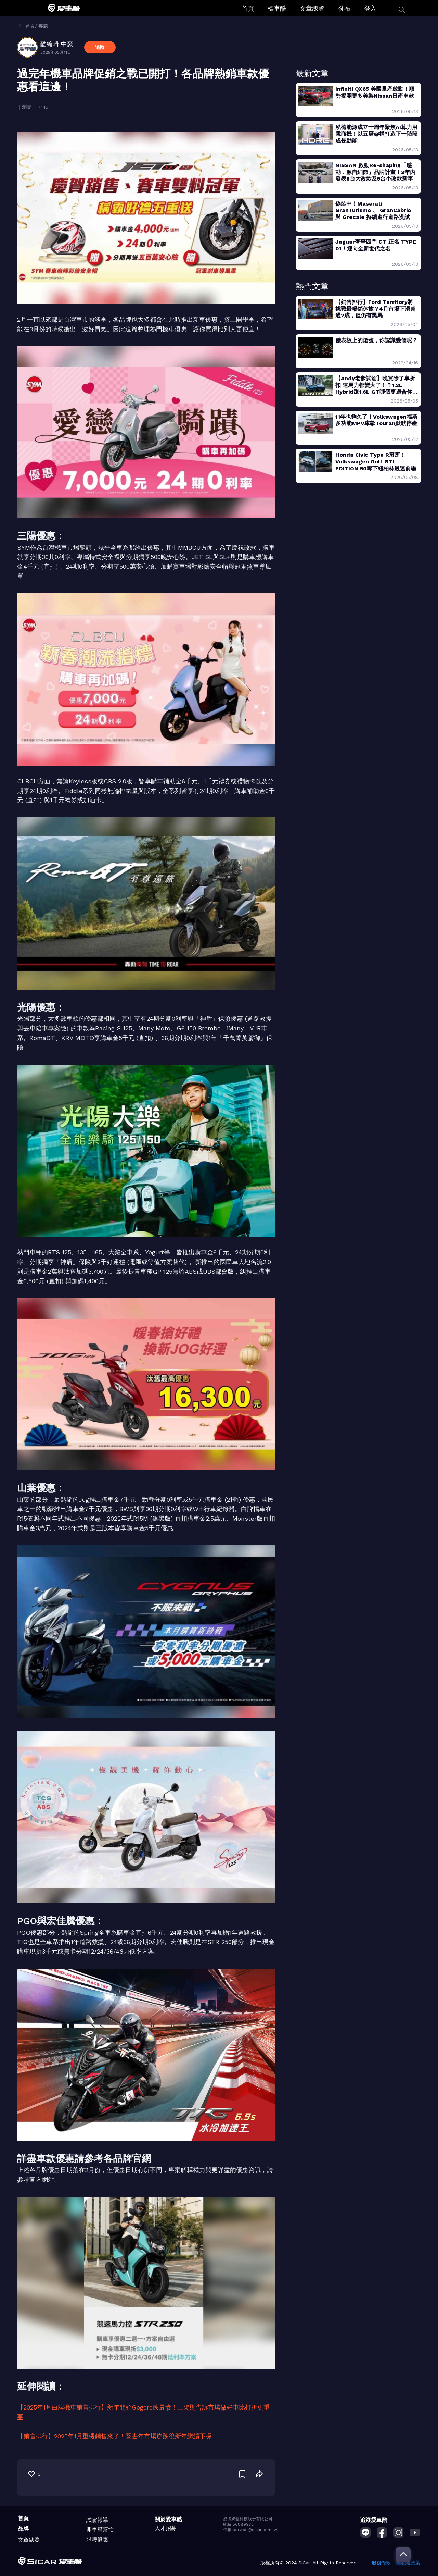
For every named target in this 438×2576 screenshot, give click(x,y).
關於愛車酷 (168, 2519)
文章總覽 (312, 8)
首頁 (248, 8)
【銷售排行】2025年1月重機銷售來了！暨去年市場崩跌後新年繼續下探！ (117, 2436)
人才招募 (166, 2528)
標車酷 (277, 8)
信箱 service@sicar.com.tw (250, 2529)
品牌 (23, 2528)
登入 (370, 8)
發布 (344, 8)
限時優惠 (97, 2539)
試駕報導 (97, 2520)
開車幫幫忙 (100, 2529)
